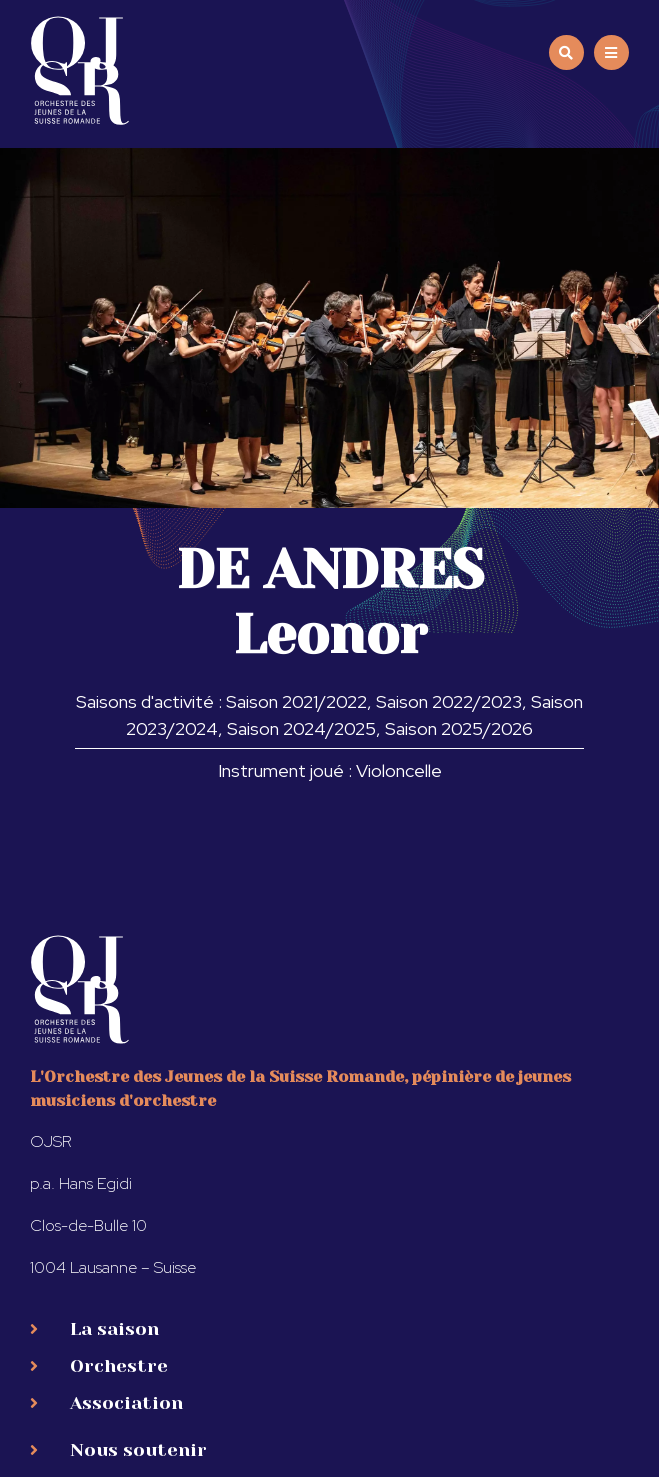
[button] (611, 52)
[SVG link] (80, 70)
